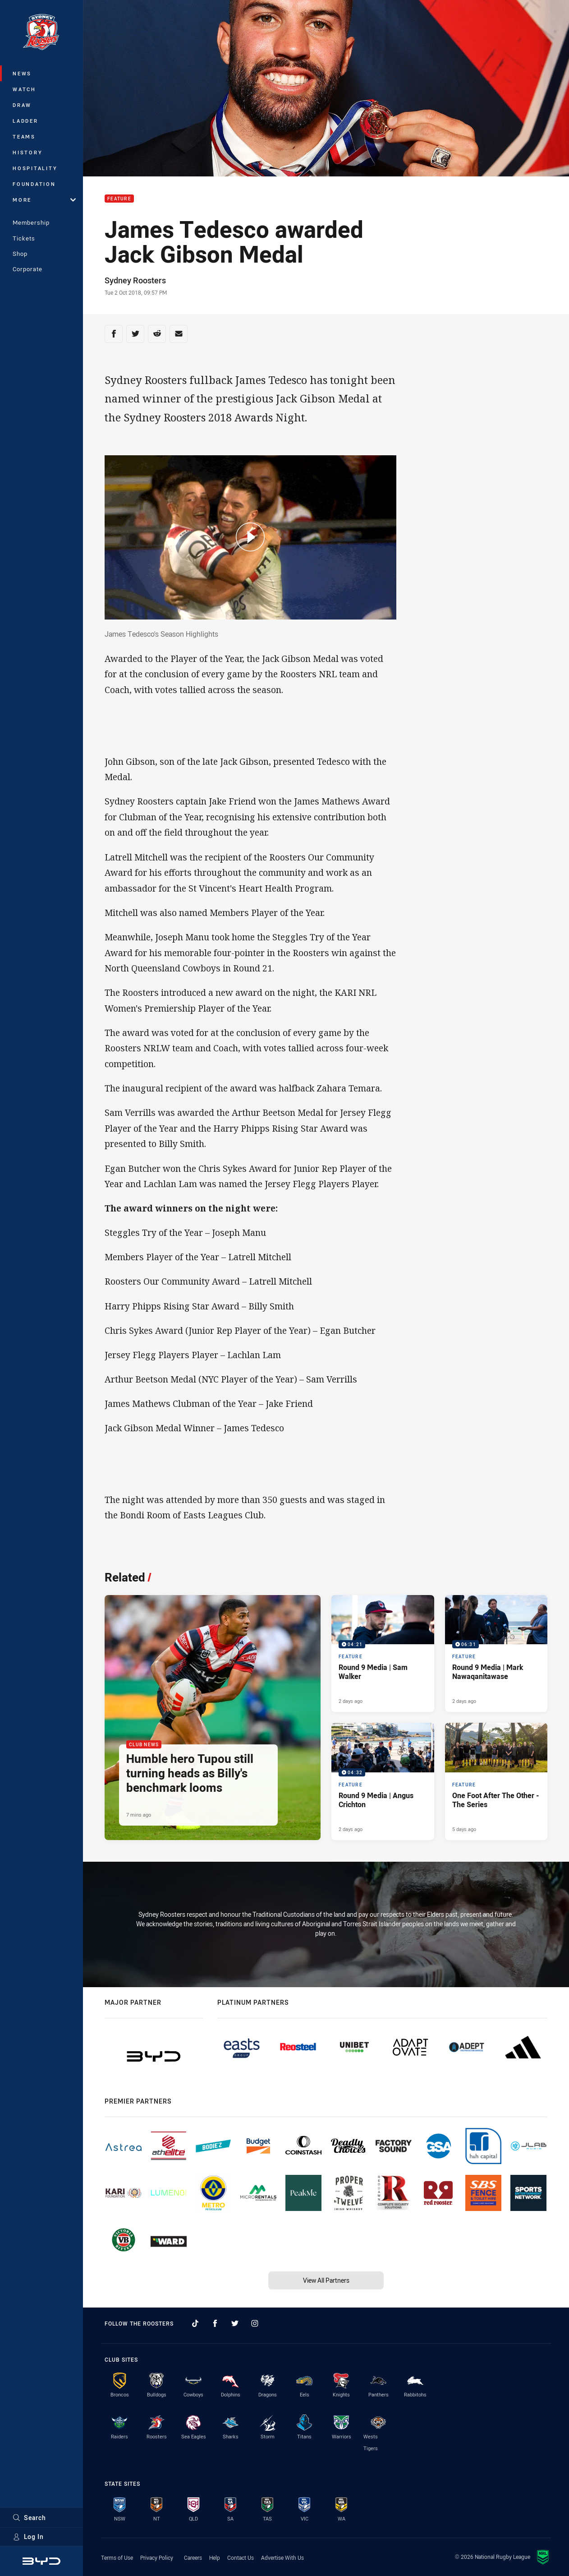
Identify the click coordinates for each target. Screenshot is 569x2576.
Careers (193, 2557)
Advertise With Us (282, 2557)
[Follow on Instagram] (254, 2323)
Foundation (34, 183)
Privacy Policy (156, 2557)
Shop (20, 254)
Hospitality (35, 168)
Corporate (27, 269)
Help (214, 2557)
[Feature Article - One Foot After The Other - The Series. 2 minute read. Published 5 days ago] (496, 1781)
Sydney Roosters (135, 280)
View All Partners (326, 2280)
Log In (28, 2536)
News (22, 73)
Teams (24, 136)
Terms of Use (117, 2557)
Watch (24, 89)
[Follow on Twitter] (235, 2323)
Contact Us (240, 2557)
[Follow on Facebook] (215, 2323)
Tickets (24, 238)
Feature (119, 199)
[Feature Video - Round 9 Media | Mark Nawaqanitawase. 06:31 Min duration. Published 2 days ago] (496, 1653)
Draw (22, 105)
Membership (31, 222)
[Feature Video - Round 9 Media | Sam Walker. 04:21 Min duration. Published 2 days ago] (382, 1653)
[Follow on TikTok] (195, 2323)
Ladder (25, 120)
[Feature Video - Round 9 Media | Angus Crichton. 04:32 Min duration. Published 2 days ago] (382, 1781)
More (44, 199)
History (27, 152)
